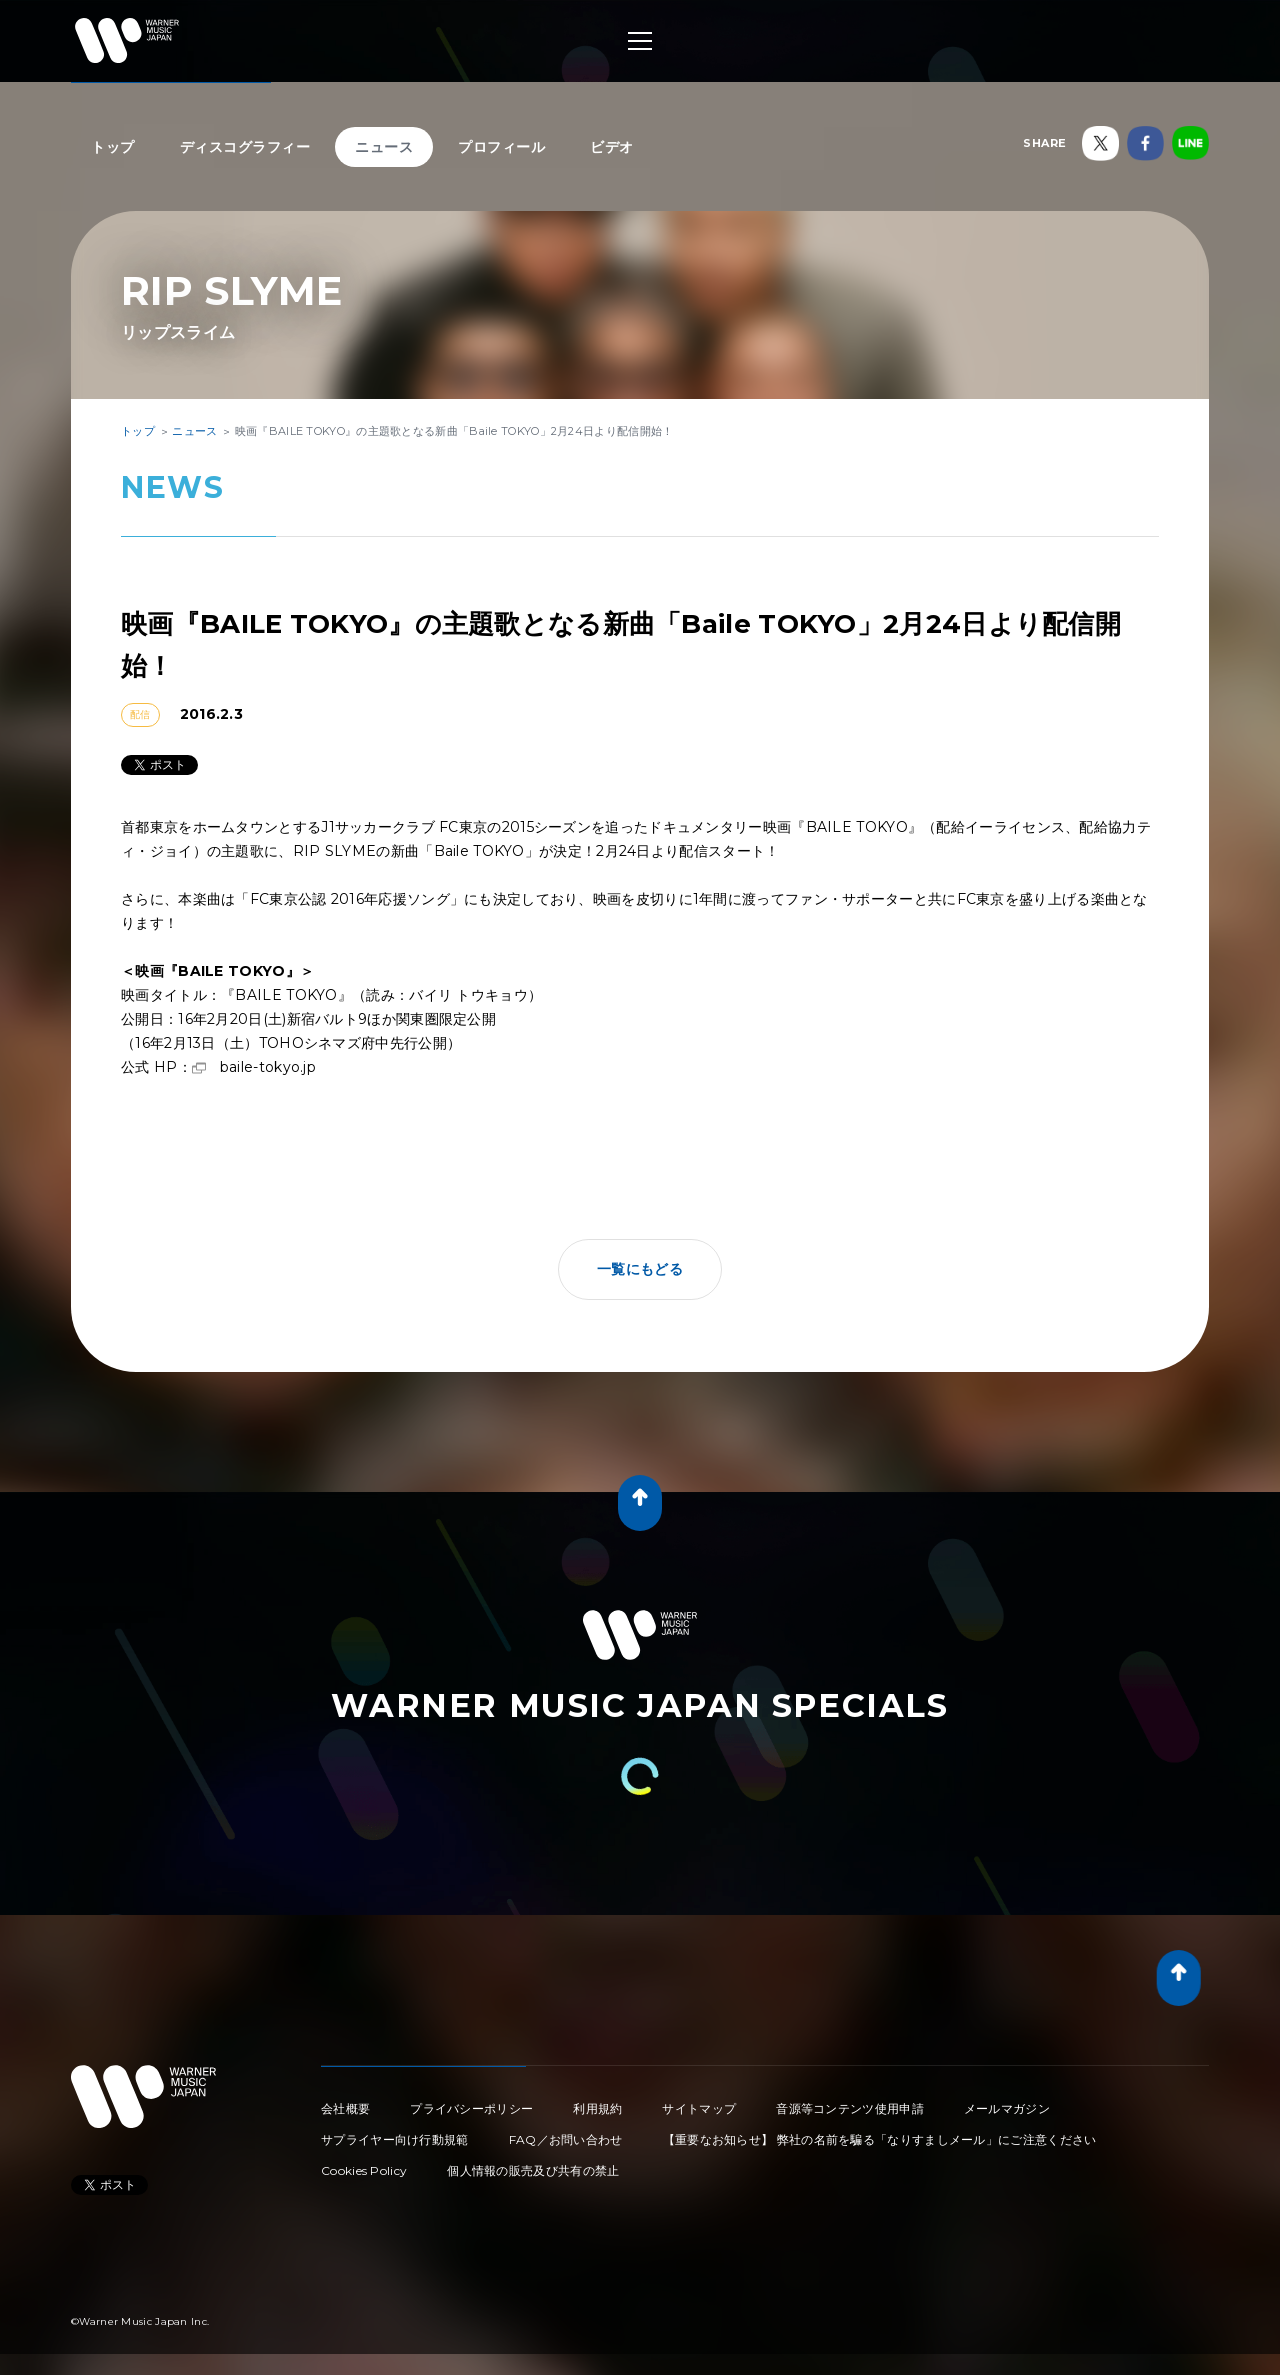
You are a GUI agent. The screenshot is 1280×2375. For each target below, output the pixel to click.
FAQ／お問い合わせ (566, 2139)
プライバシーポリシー (471, 2108)
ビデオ (612, 147)
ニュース (384, 147)
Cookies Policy (364, 2170)
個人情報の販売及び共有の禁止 (533, 2170)
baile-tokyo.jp (268, 1067)
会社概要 (345, 2108)
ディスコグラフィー (245, 147)
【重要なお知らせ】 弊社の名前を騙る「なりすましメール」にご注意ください (880, 2139)
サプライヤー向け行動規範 (395, 2139)
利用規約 (597, 2108)
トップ (113, 147)
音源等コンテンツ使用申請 (850, 2108)
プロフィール (501, 147)
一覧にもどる (640, 1269)
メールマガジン (1007, 2108)
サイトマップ (699, 2108)
